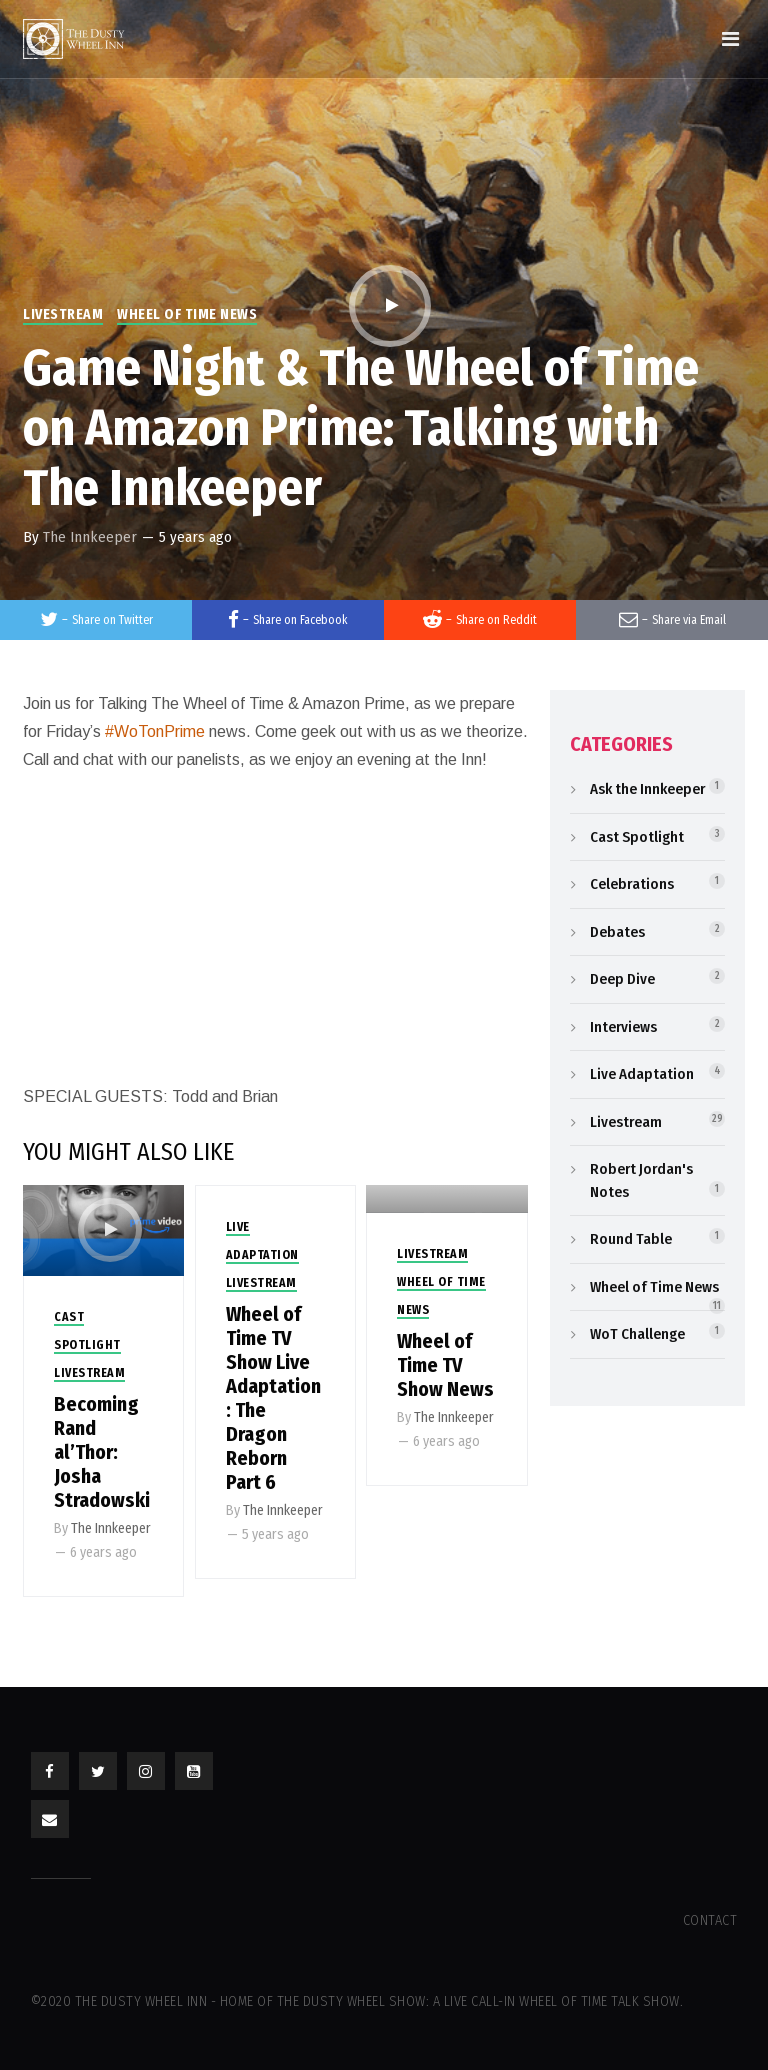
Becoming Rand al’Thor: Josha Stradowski (102, 1452)
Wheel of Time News (187, 314)
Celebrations (632, 884)
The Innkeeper (90, 537)
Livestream (63, 314)
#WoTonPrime (155, 731)
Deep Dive (622, 979)
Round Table (631, 1239)
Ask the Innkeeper (647, 789)
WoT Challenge (637, 1334)
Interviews (623, 1027)
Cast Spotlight (637, 837)
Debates (617, 932)
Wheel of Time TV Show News (445, 1365)
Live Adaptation (642, 1074)
